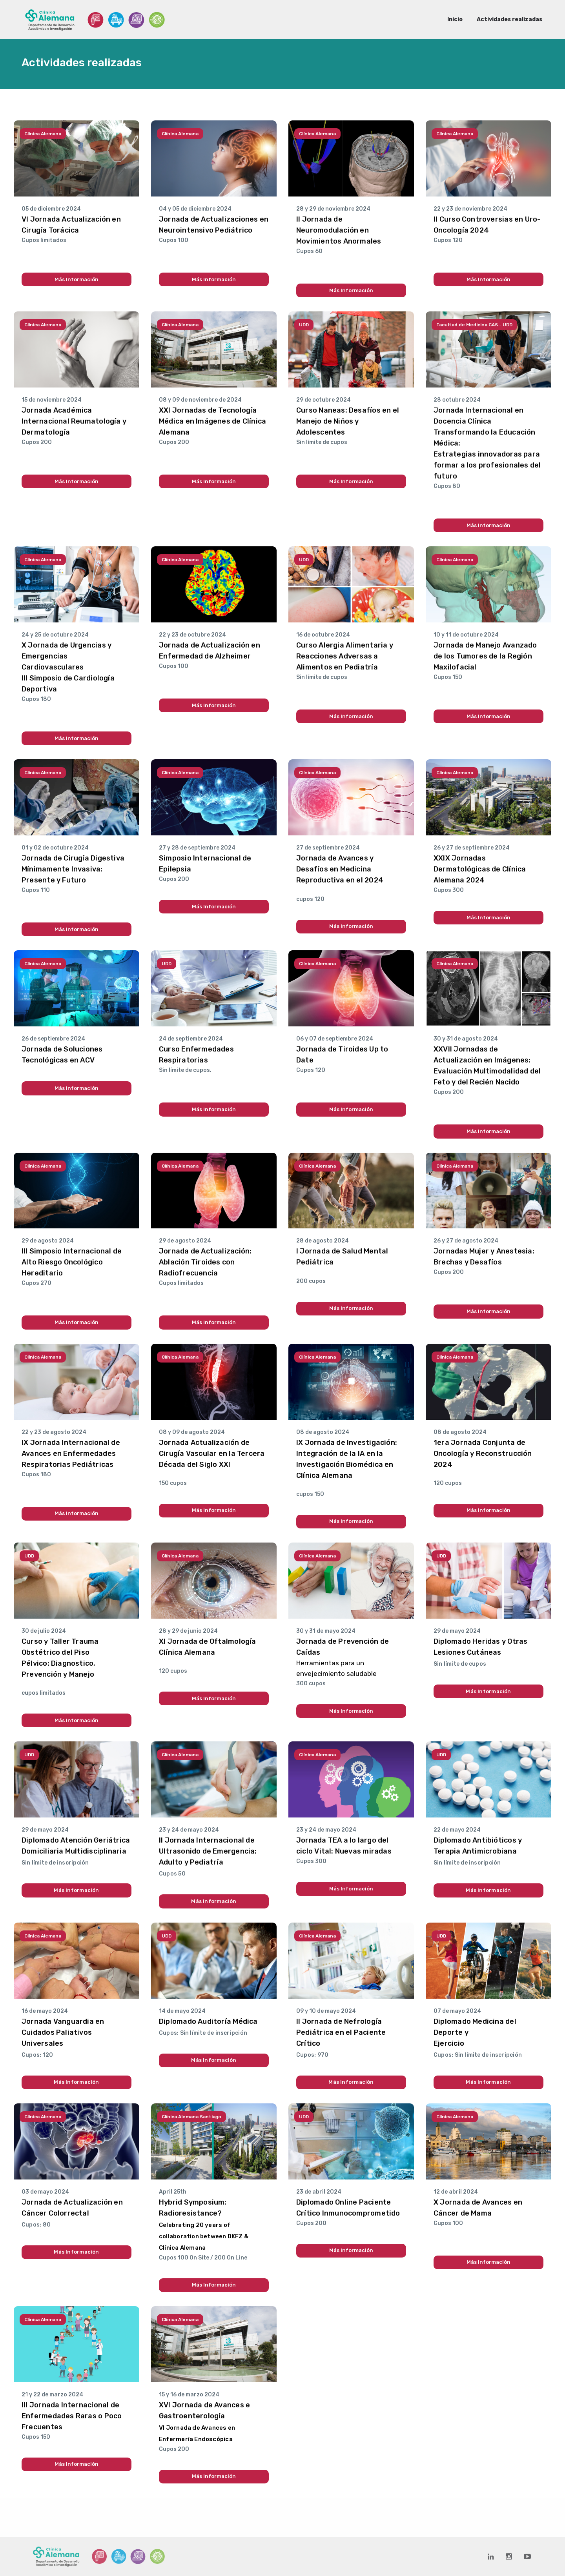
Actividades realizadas (509, 19)
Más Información (76, 279)
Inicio (455, 19)
